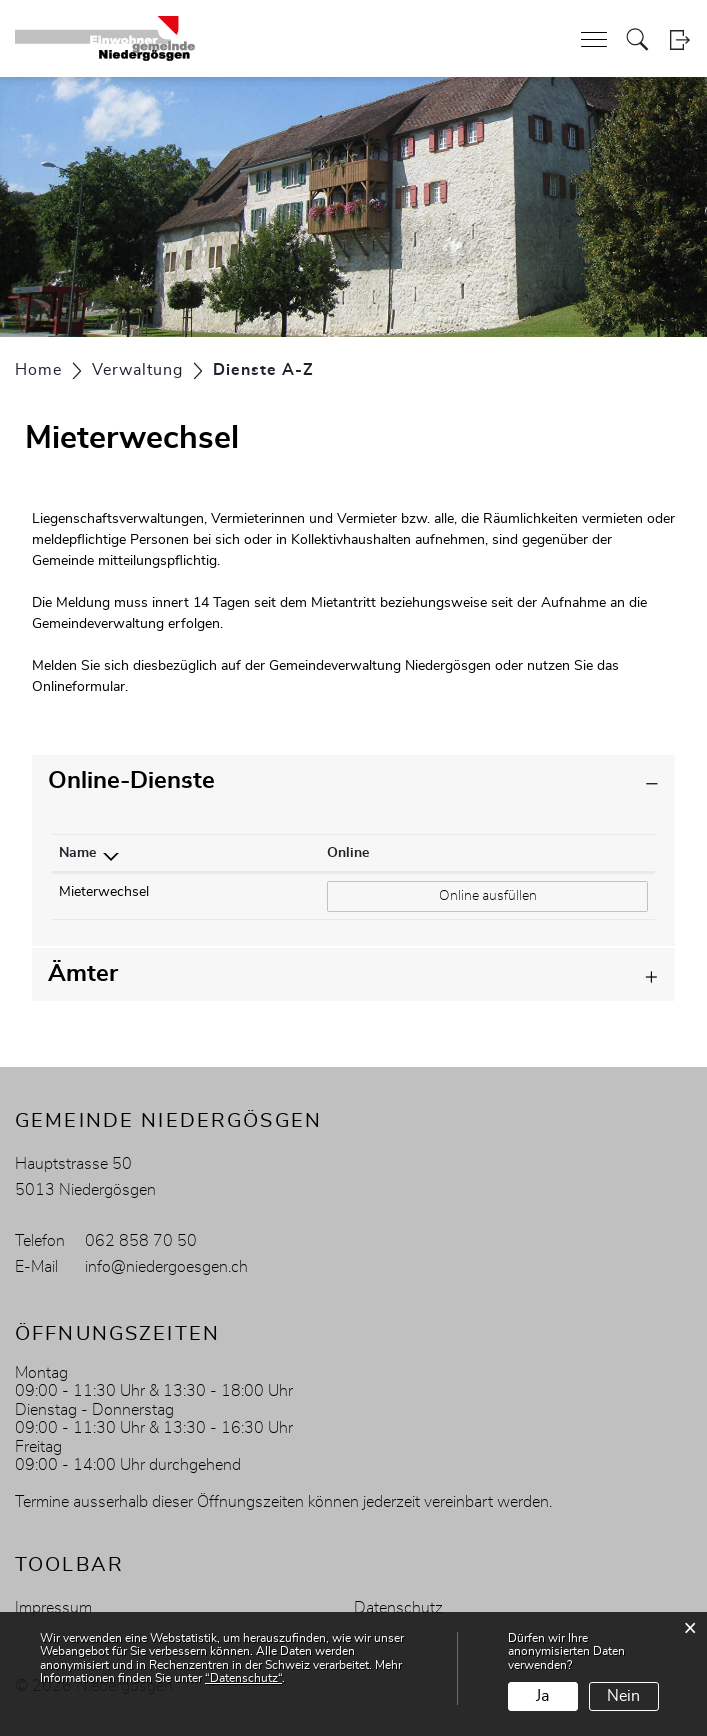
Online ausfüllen (488, 894)
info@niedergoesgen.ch (166, 1267)
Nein (623, 1696)
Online (348, 853)
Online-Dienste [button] (131, 781)
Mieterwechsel (104, 892)
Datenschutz (398, 1608)
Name (77, 853)
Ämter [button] (83, 974)
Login (679, 39)
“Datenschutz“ (243, 1678)
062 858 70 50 (141, 1241)
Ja (542, 1696)
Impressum (53, 1608)
